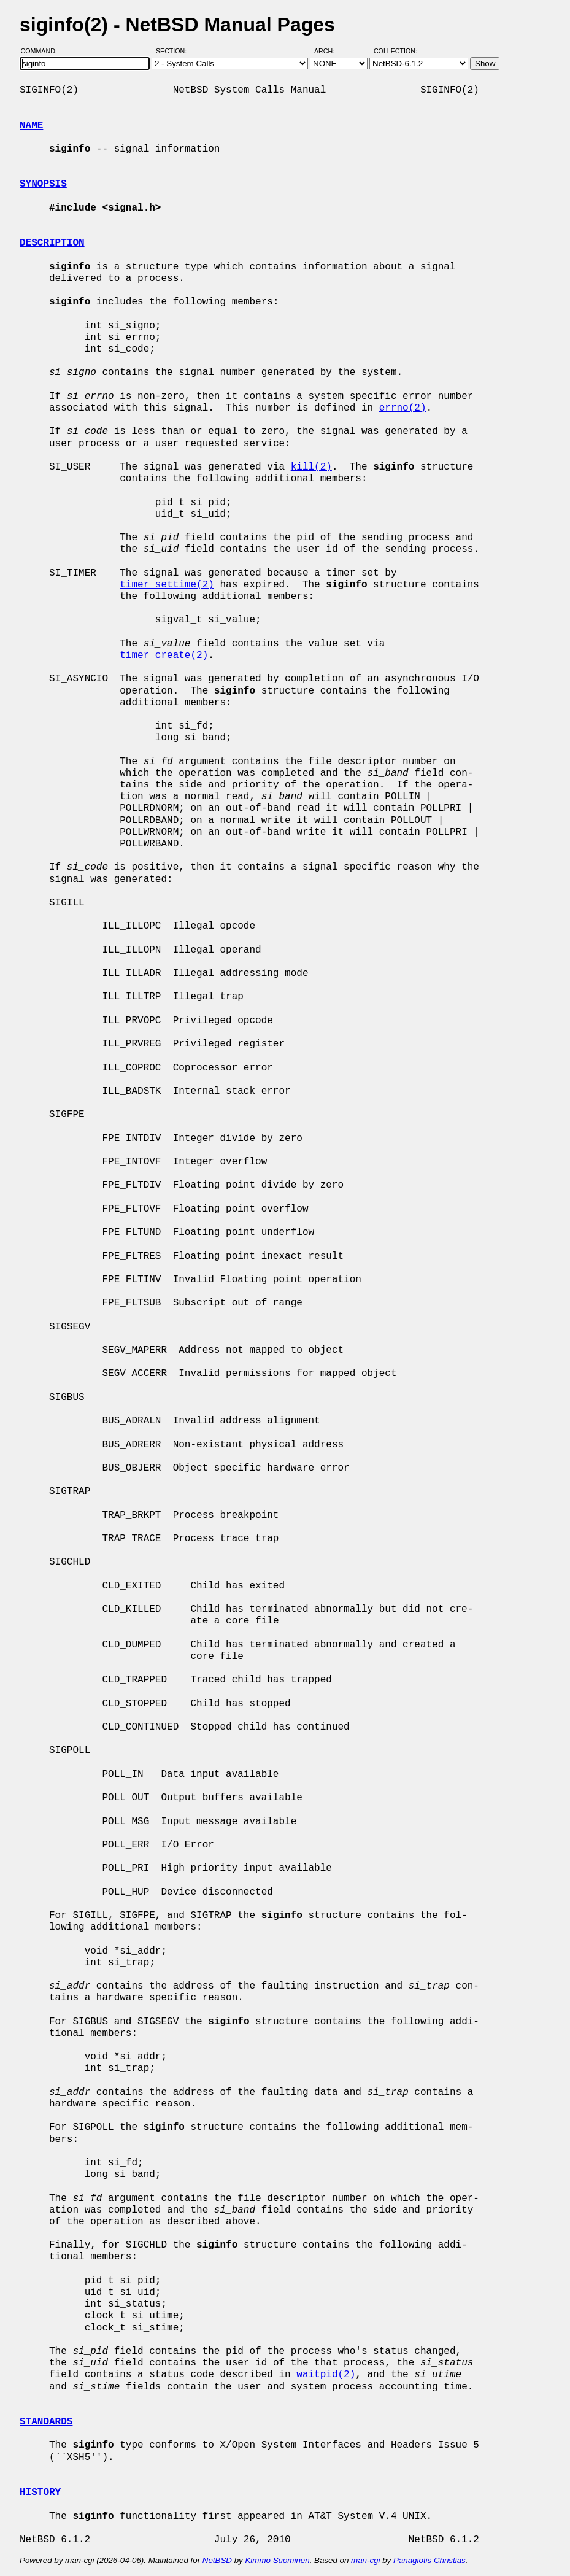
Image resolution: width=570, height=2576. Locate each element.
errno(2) (402, 408)
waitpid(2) (325, 2374)
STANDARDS (46, 2422)
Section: (174, 51)
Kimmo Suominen (277, 2560)
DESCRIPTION (52, 243)
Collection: (395, 51)
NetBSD (217, 2560)
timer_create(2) (164, 655)
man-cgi (365, 2560)
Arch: (329, 51)
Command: (42, 51)
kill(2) (311, 467)
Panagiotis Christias (429, 2560)
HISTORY (40, 2492)
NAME (31, 126)
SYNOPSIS (43, 184)
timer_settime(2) (167, 585)
